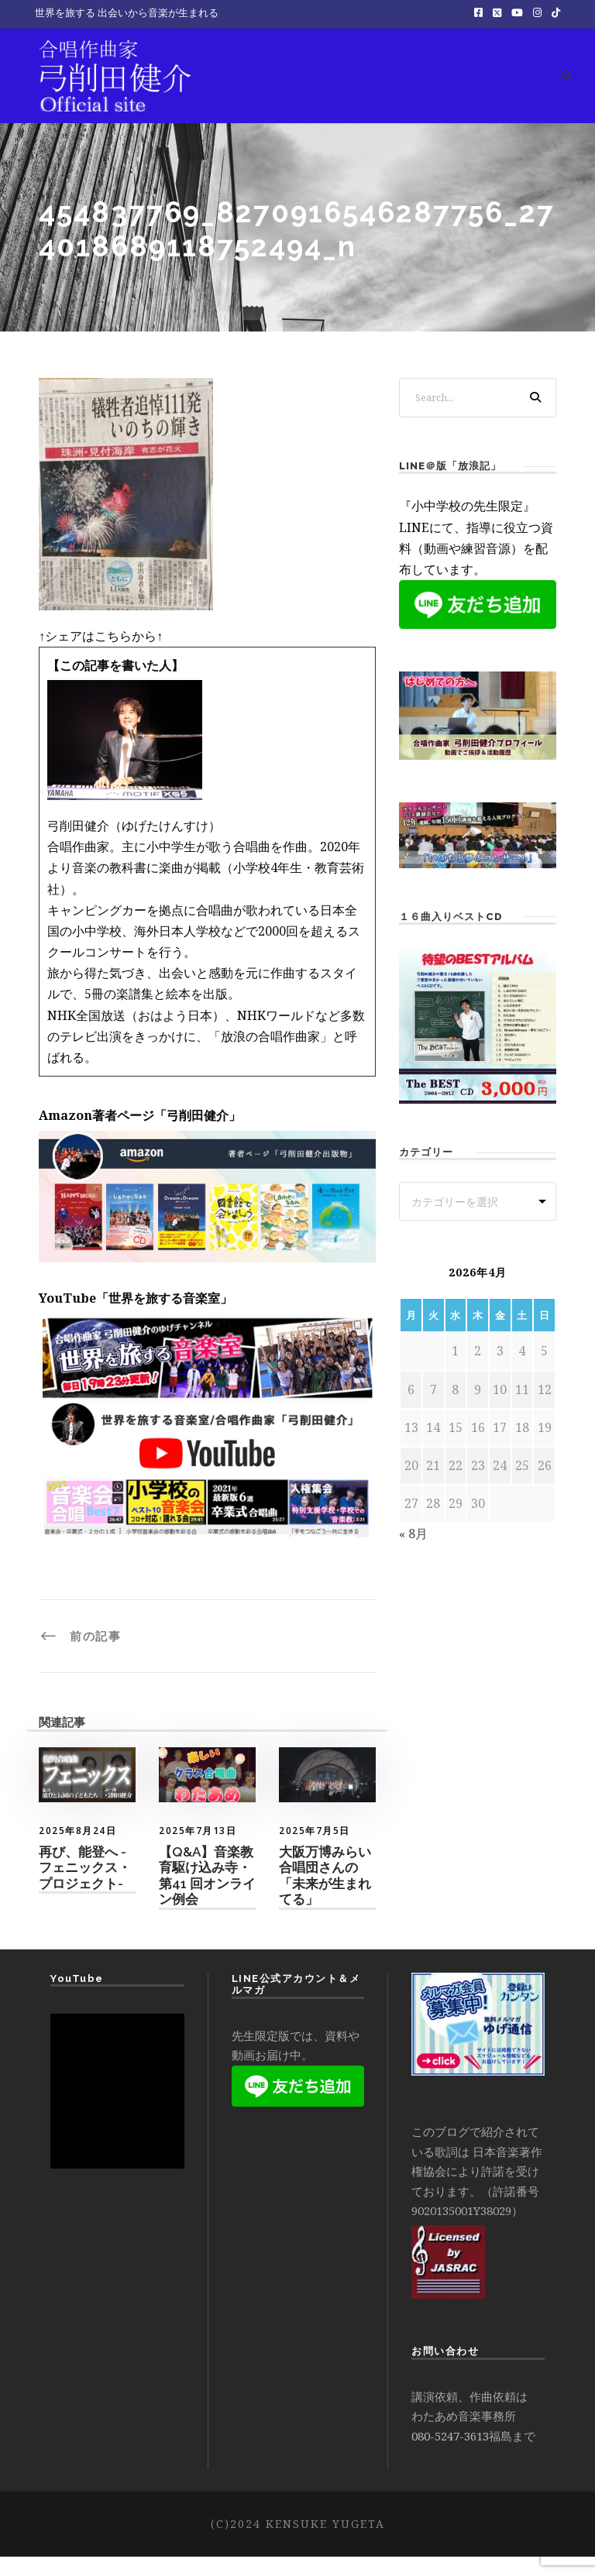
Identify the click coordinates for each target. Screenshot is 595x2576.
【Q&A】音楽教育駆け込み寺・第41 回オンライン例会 (207, 1894)
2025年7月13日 (197, 1849)
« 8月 (413, 1552)
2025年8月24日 (77, 1849)
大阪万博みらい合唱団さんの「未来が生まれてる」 (325, 1894)
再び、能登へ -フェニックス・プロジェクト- (85, 1887)
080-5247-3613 (450, 2454)
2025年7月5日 (314, 1849)
